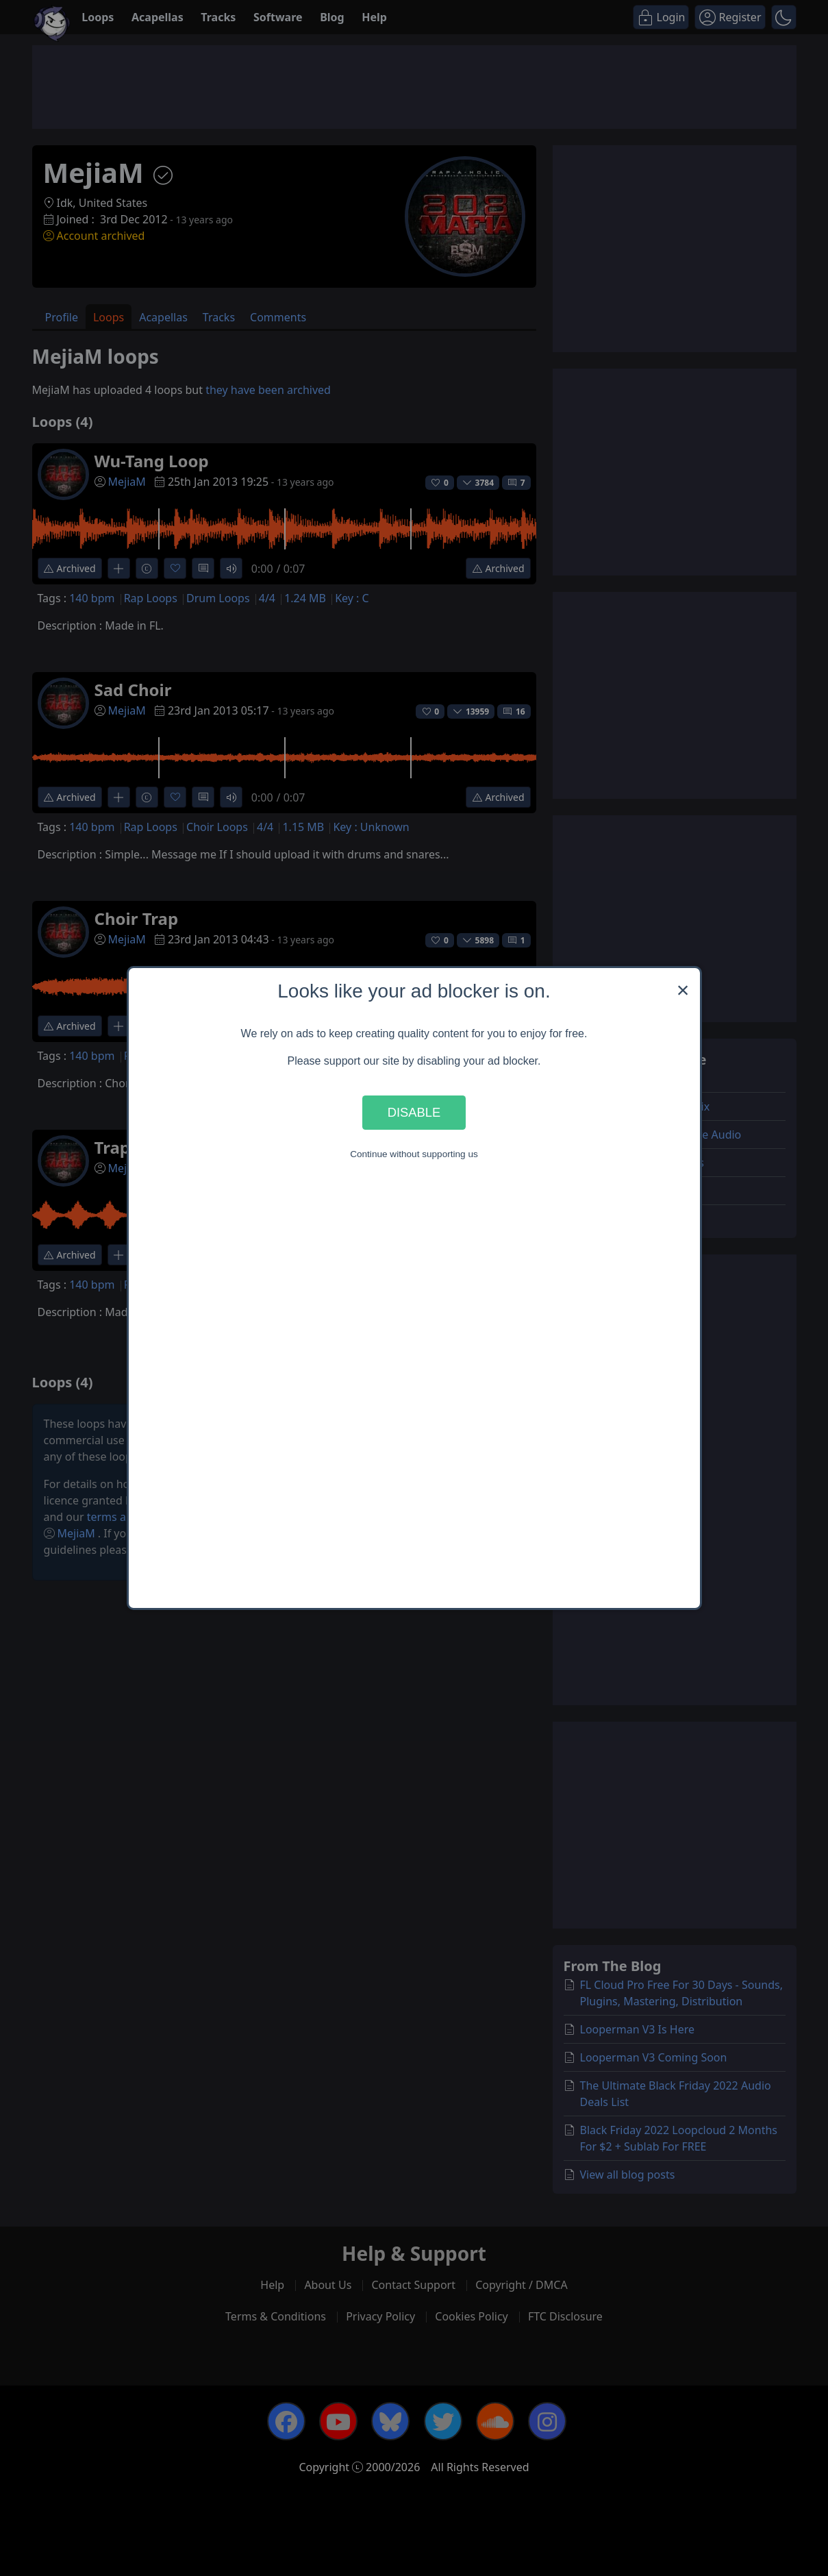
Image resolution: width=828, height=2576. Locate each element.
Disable (414, 1112)
